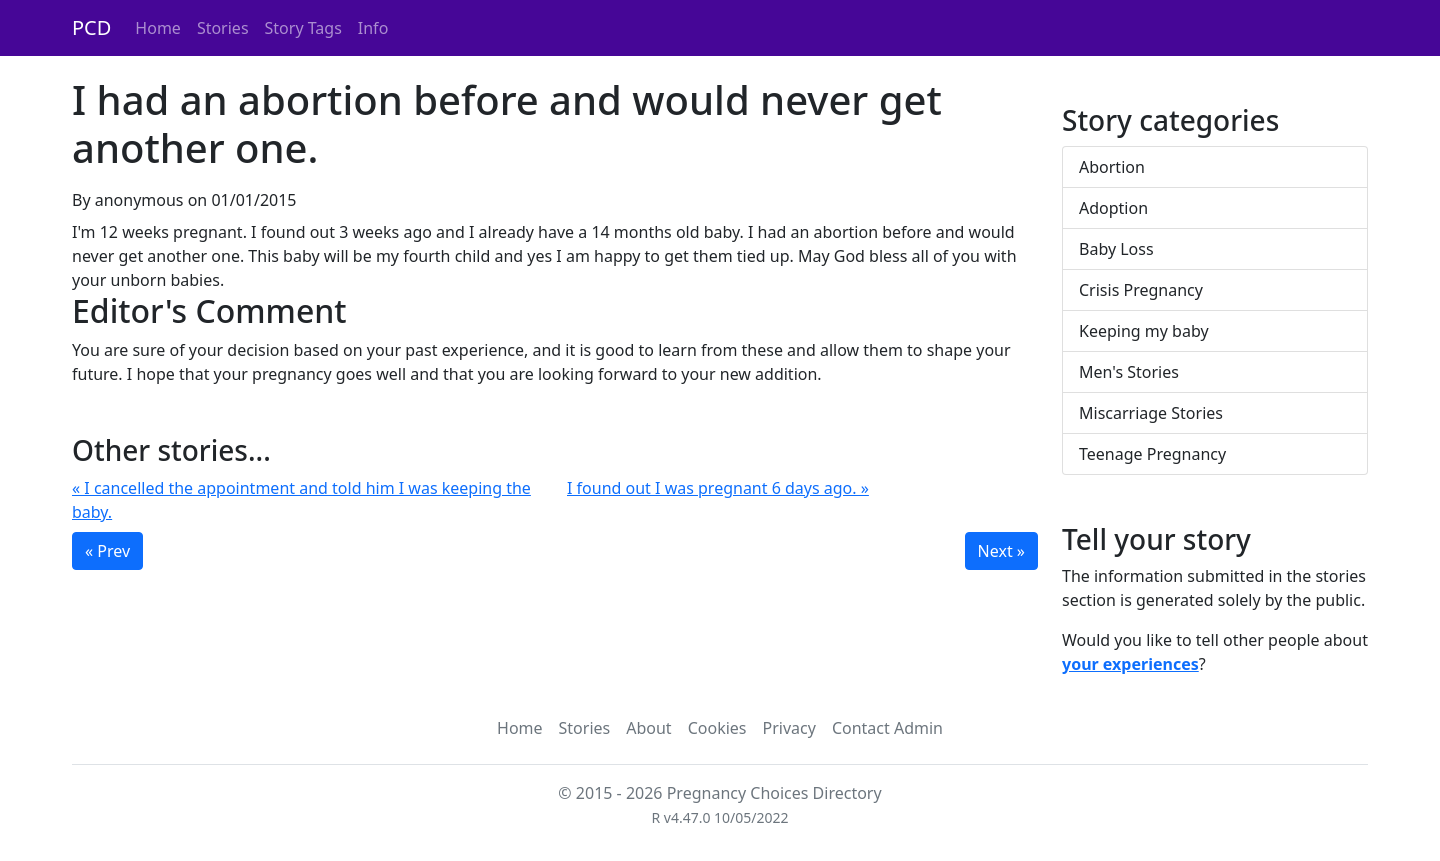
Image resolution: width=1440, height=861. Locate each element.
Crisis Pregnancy (1141, 290)
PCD (91, 27)
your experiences (1130, 664)
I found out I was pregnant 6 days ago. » (718, 488)
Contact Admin (887, 728)
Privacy (789, 728)
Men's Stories (1129, 372)
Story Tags (303, 28)
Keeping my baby (1144, 331)
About (648, 728)
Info (373, 28)
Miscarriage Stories (1151, 413)
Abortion (1112, 167)
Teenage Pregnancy (1152, 454)
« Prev (107, 551)
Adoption (1113, 208)
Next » (1001, 551)
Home (158, 28)
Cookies (717, 728)
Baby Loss (1116, 249)
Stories (223, 28)
